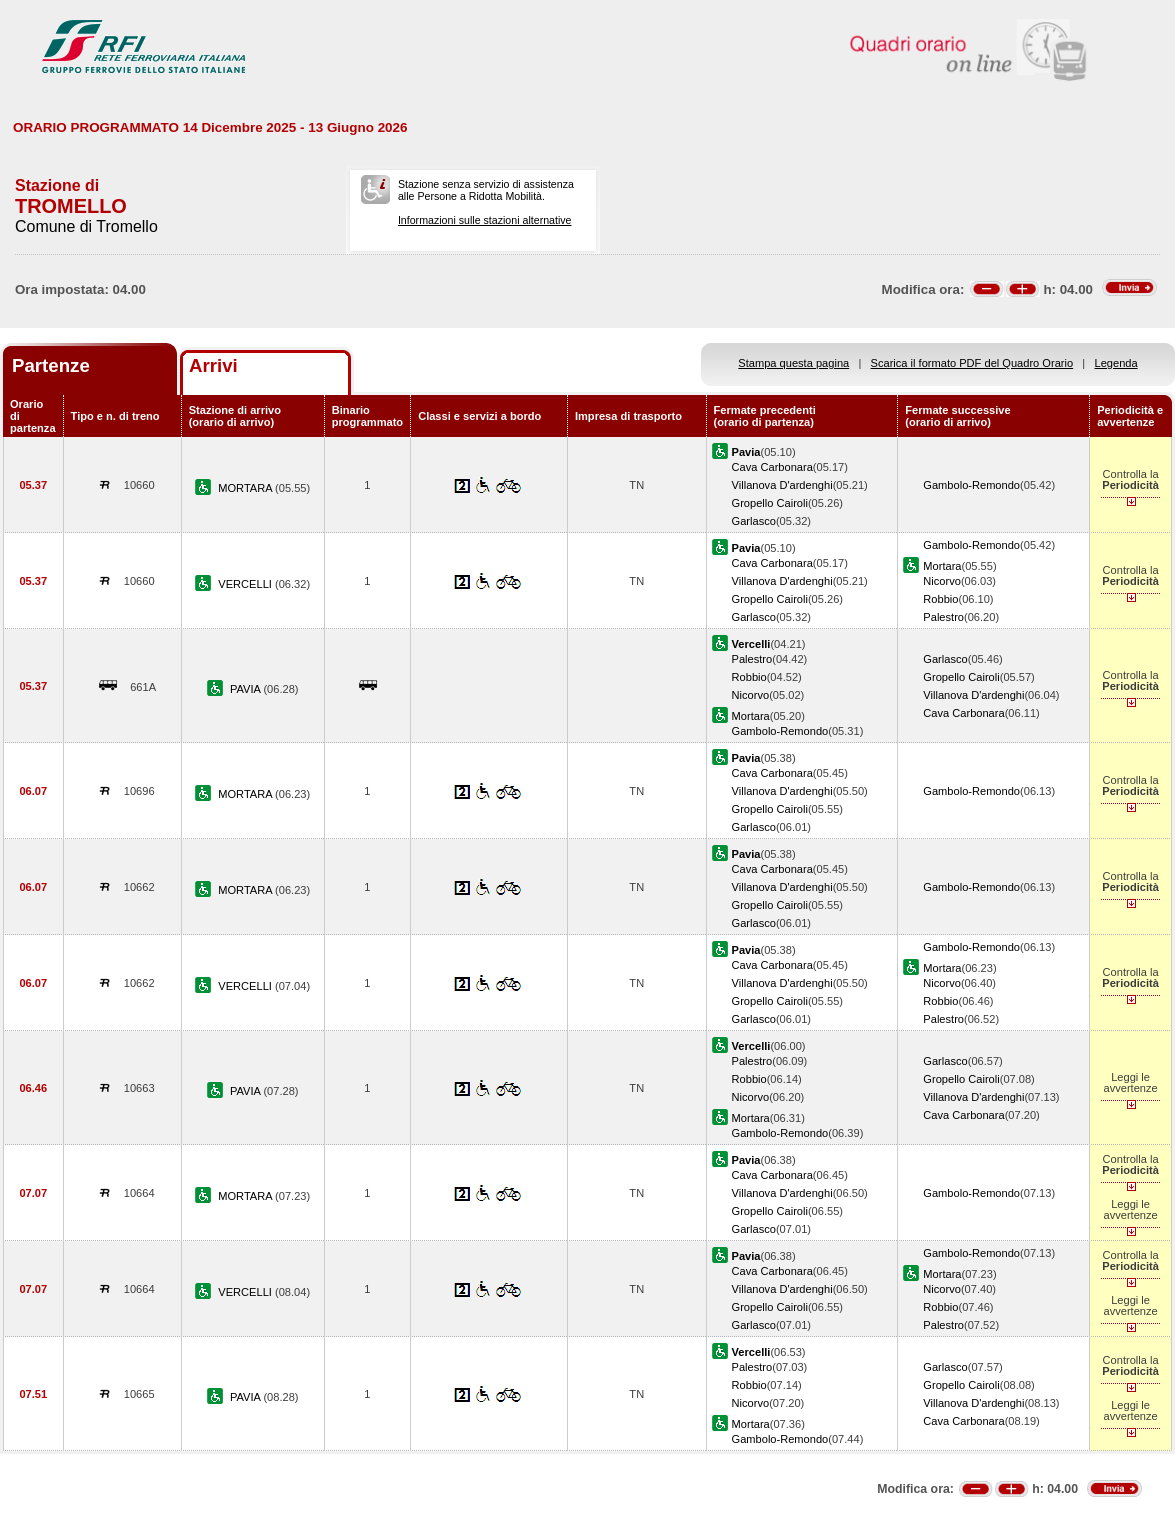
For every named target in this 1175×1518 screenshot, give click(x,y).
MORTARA (246, 488)
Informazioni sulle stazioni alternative (485, 220)
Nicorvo (942, 581)
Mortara (942, 566)
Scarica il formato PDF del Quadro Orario (972, 363)
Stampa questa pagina (793, 363)
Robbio (940, 599)
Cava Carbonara (772, 467)
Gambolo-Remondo (971, 485)
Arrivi (213, 365)
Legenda (1116, 363)
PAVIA (246, 689)
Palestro (943, 617)
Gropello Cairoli (770, 503)
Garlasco (754, 521)
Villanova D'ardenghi (782, 485)
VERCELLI (246, 584)
